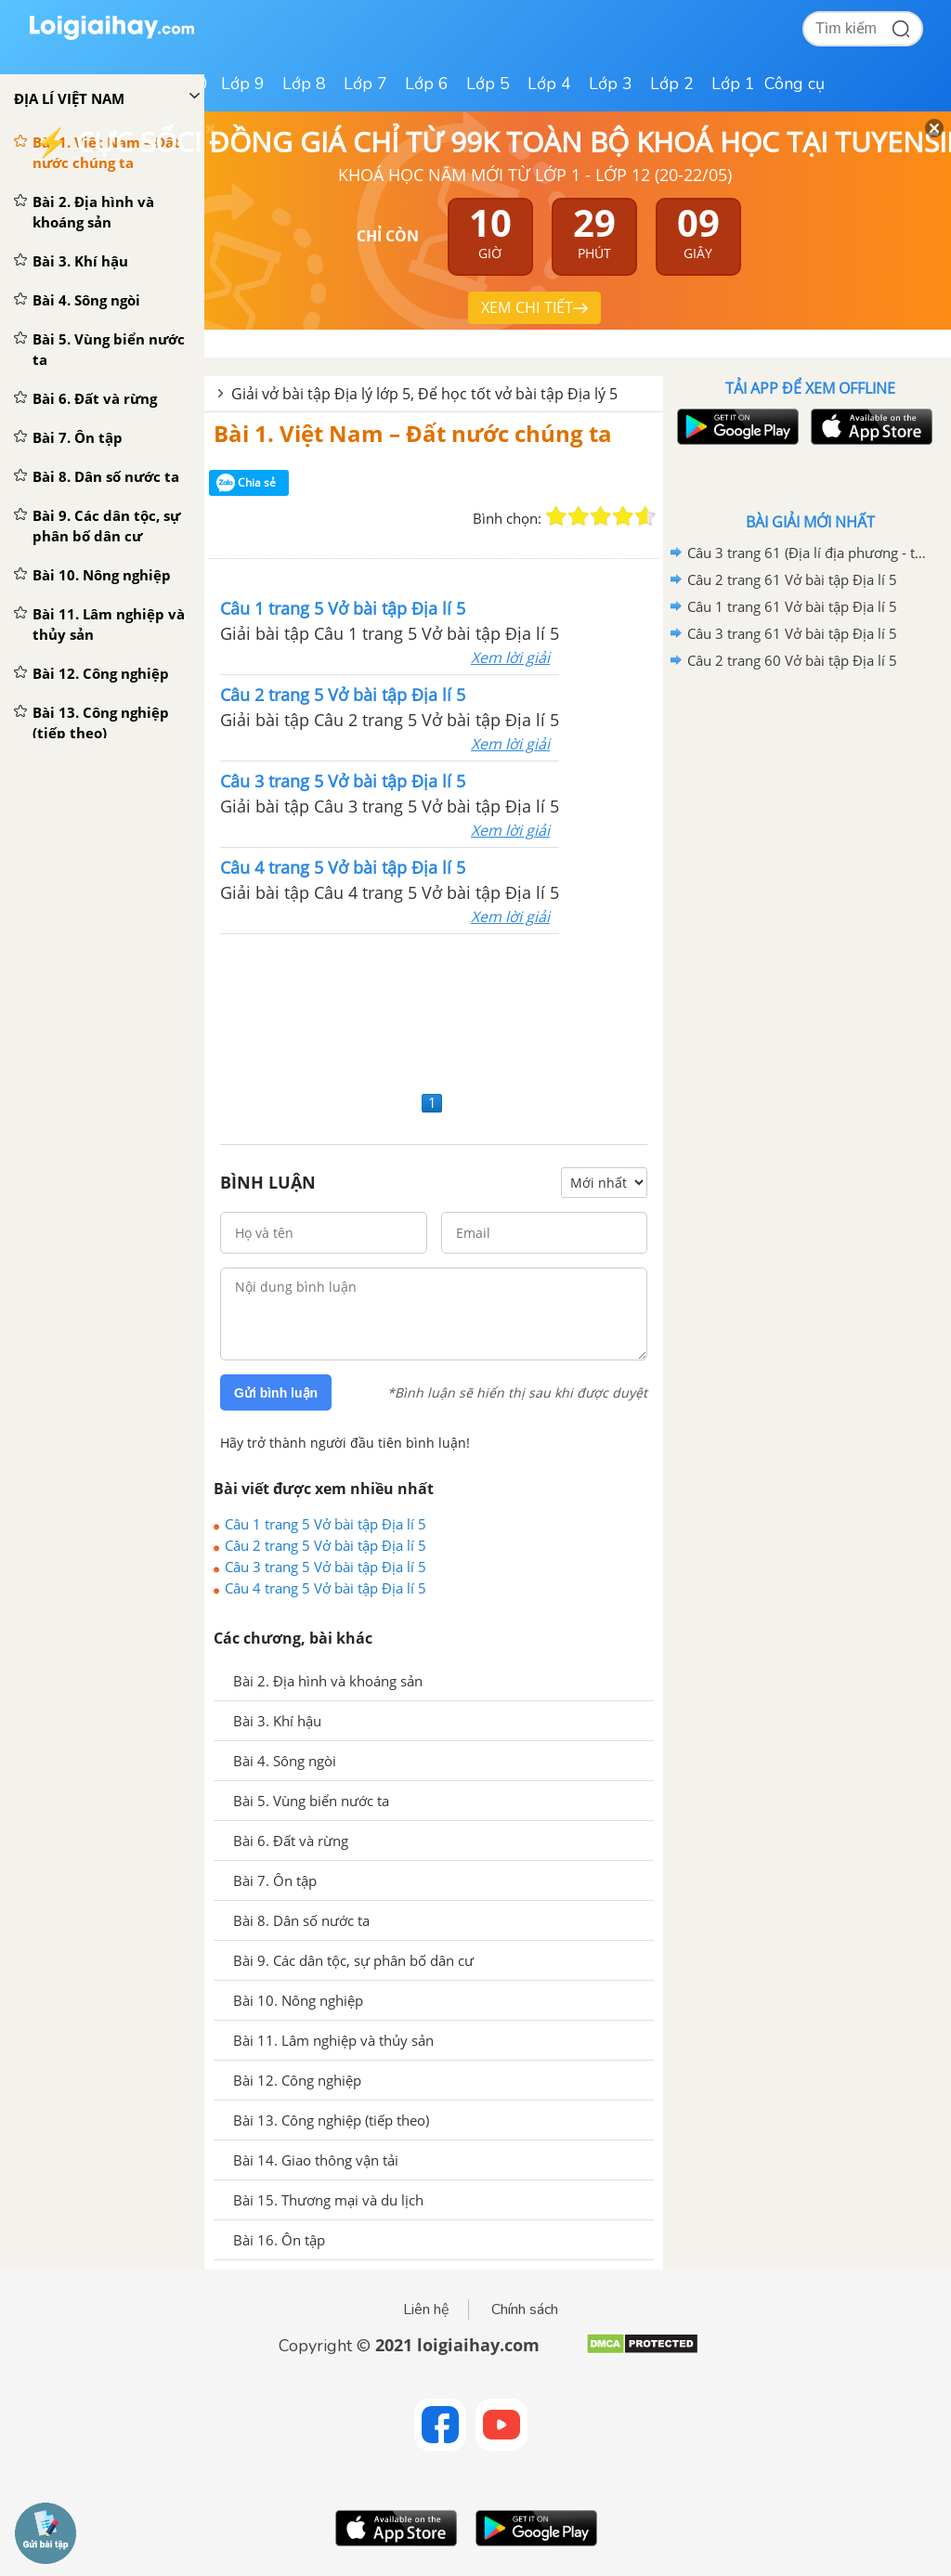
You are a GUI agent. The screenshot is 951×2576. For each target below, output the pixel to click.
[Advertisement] (433, 1009)
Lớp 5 (488, 83)
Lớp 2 (672, 83)
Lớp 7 (365, 83)
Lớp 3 (610, 83)
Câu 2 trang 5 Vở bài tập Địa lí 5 (325, 1545)
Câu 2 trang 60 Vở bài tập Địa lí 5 (792, 660)
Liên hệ (426, 2309)
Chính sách (524, 2309)
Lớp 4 (549, 83)
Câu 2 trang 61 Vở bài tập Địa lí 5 (792, 579)
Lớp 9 (243, 83)
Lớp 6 (427, 83)
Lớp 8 (304, 83)
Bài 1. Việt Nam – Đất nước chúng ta (413, 433)
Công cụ (794, 83)
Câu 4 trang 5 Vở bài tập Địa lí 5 (325, 1588)
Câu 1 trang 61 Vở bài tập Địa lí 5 (792, 606)
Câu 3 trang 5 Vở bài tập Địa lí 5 (325, 1566)
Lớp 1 (733, 83)
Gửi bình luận (276, 1393)
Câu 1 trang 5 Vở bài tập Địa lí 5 (325, 1524)
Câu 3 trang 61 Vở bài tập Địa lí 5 (792, 633)
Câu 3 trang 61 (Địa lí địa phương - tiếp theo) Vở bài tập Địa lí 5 (807, 552)
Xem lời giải (510, 657)
